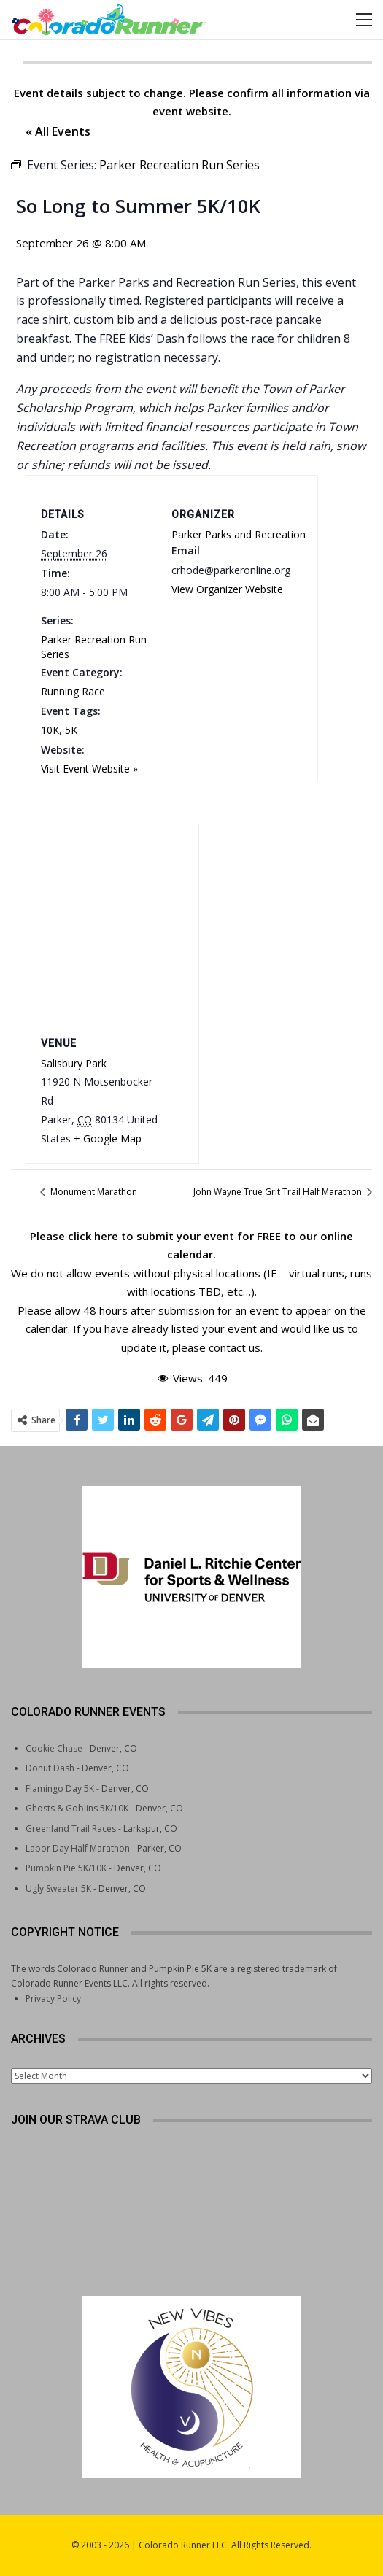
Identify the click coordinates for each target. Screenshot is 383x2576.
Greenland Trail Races (71, 1828)
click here (93, 1236)
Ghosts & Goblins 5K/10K (77, 1808)
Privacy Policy (53, 1998)
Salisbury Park (74, 1063)
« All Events (58, 131)
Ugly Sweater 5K (58, 1888)
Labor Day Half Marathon (78, 1848)
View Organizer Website (227, 589)
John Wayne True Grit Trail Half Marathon (278, 1191)
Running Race (73, 691)
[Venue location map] (112, 927)
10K (50, 730)
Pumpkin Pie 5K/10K (66, 1868)
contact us (234, 1347)
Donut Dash (50, 1768)
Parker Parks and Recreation (238, 534)
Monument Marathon (92, 1191)
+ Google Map (108, 1138)
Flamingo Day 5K (60, 1788)
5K (71, 730)
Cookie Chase (54, 1748)
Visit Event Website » (89, 768)
